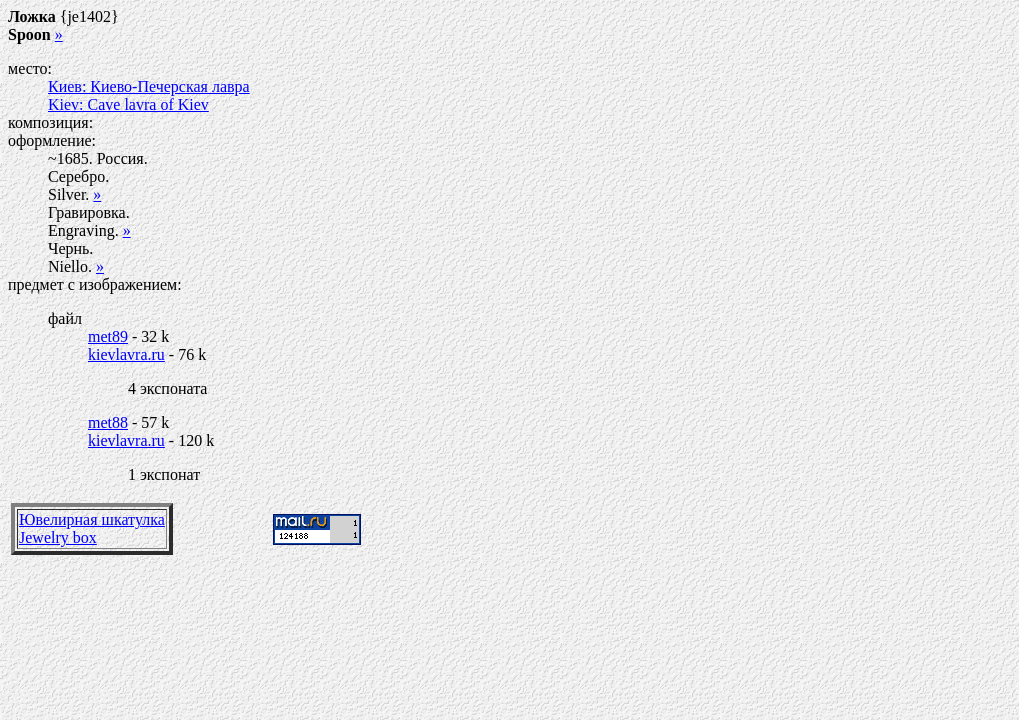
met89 (108, 336)
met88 (108, 422)
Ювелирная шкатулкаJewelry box (92, 528)
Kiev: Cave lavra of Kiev (128, 104)
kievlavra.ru (126, 354)
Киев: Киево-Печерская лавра (149, 86)
